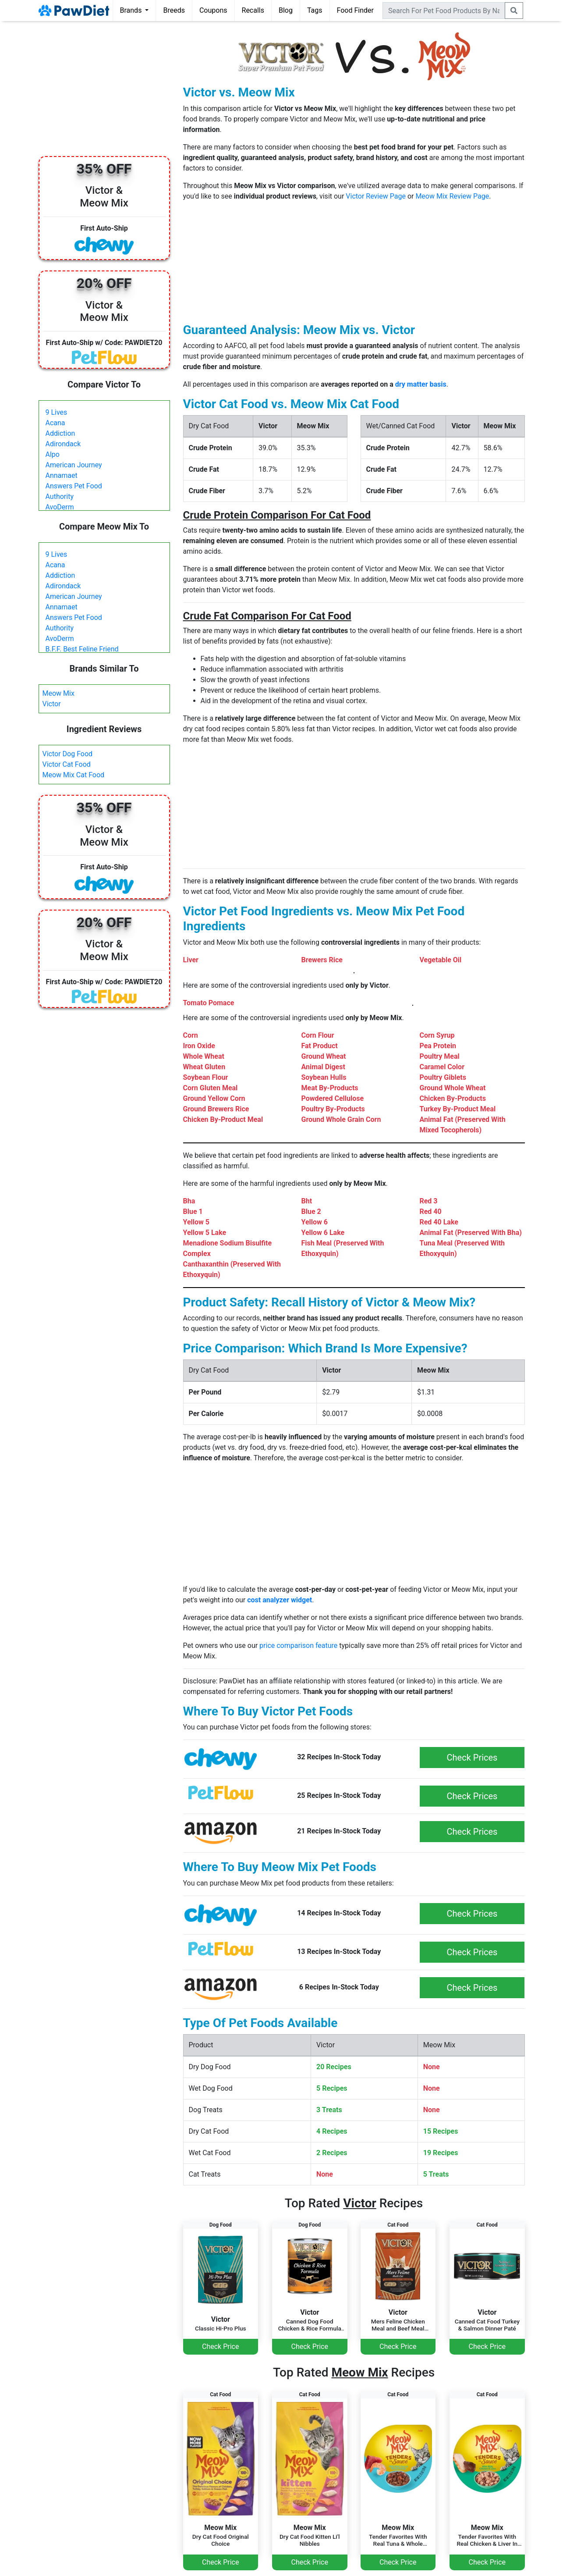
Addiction (60, 433)
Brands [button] (132, 10)
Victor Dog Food (67, 754)
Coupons (213, 10)
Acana (55, 423)
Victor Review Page (376, 196)
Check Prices (472, 1757)
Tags (314, 10)
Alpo (53, 454)
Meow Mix (58, 693)
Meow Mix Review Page (452, 196)
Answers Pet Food (74, 486)
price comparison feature (298, 1645)
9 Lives (56, 412)
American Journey (74, 465)
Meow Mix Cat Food (73, 775)
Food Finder (355, 10)
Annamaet (62, 475)
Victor (51, 704)
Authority (60, 496)
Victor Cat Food (66, 764)
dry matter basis (420, 384)
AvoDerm (60, 507)
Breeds (174, 10)
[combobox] (443, 10)
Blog (286, 10)
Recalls (253, 10)
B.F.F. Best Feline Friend (82, 649)
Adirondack (63, 444)
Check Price (220, 2346)
